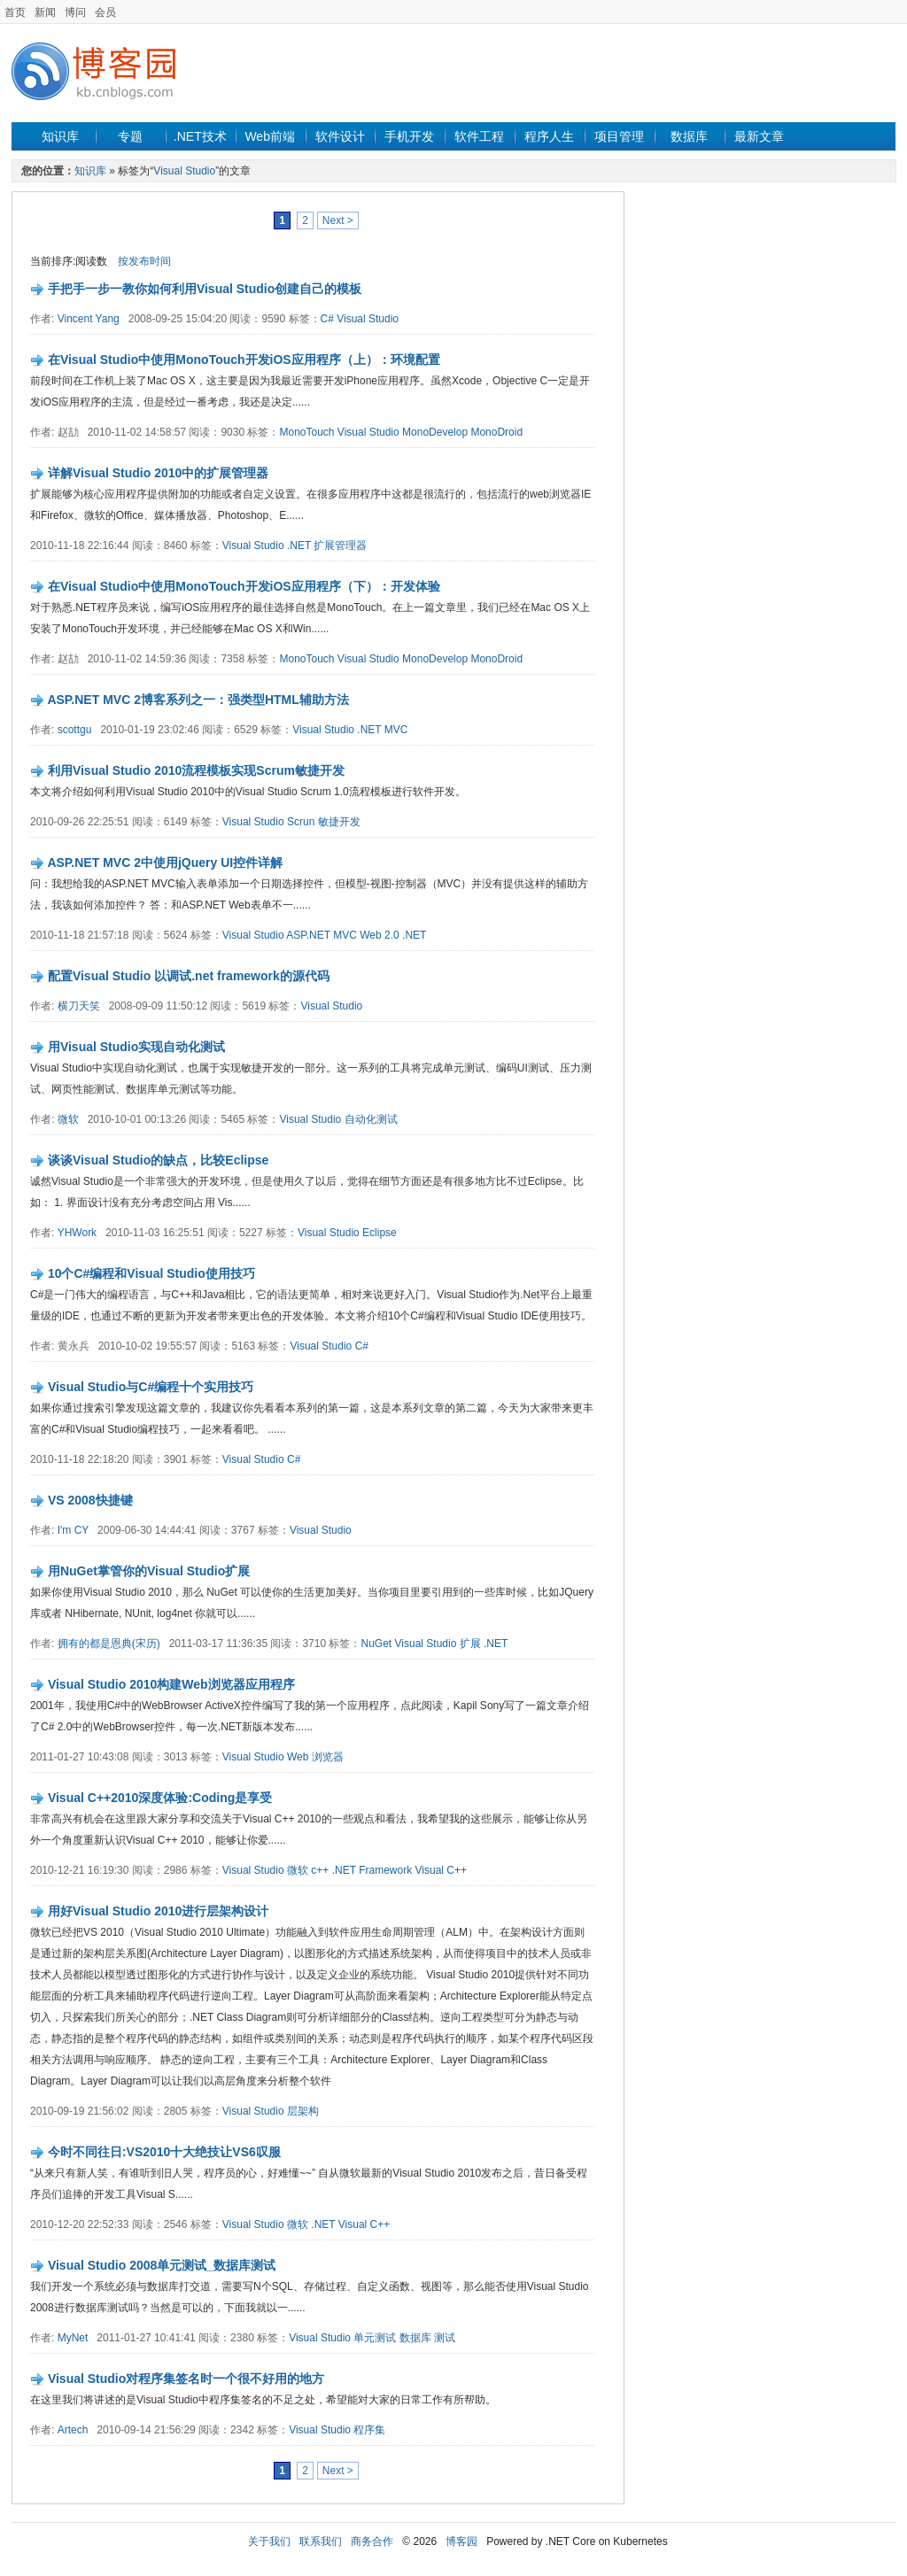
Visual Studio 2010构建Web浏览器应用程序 (171, 1684)
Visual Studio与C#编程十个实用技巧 (150, 1387)
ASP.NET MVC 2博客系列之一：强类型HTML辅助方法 (197, 699)
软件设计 (340, 136)
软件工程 (479, 136)
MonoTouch (306, 432)
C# (327, 319)
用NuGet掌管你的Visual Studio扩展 (149, 1571)
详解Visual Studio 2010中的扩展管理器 (158, 473)
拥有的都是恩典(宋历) (109, 1643)
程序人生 (549, 136)
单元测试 (374, 2338)
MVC (396, 729)
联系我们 (320, 2541)
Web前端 (269, 136)
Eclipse (379, 1232)
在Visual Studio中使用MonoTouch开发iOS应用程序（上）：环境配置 (244, 359)
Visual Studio (184, 171)
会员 (105, 12)
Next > (337, 220)
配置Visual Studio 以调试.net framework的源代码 (188, 976)
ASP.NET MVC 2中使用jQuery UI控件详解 (165, 862)
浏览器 (328, 1757)
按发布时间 (144, 261)
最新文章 (759, 136)
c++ (320, 1870)
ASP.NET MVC (321, 935)
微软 (68, 1119)
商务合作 (372, 2541)
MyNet (73, 2338)
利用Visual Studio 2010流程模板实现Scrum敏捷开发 (196, 770)
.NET (299, 545)
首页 (15, 12)
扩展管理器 (340, 545)
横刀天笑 (79, 1006)
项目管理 (619, 136)
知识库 (60, 136)
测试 (444, 2338)
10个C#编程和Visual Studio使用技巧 (151, 1273)
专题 (130, 136)
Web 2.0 (379, 935)
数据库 (689, 136)
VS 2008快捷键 (90, 1500)
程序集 (369, 2430)
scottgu (75, 729)
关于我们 (269, 2541)
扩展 (470, 1643)
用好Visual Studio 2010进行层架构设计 (158, 1911)
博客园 (461, 2541)
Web (297, 1757)
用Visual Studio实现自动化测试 (136, 1047)
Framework (385, 1870)
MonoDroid (496, 432)
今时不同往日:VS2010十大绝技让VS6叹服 (164, 2152)
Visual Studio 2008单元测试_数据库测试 (161, 2265)
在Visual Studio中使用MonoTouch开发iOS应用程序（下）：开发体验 (244, 586)
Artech (73, 2430)
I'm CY (73, 1530)
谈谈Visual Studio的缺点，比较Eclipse (158, 1160)
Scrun (300, 822)
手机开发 (409, 136)
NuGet (375, 1643)
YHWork (77, 1232)
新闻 (45, 12)
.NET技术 (200, 136)
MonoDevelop (435, 432)
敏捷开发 (339, 822)
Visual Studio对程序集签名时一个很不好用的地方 (186, 2378)
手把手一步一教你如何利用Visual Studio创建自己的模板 (204, 289)
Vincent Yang (89, 319)
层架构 (303, 2111)
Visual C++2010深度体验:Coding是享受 (160, 1798)
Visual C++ (441, 1870)
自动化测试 (371, 1119)
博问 (75, 12)
